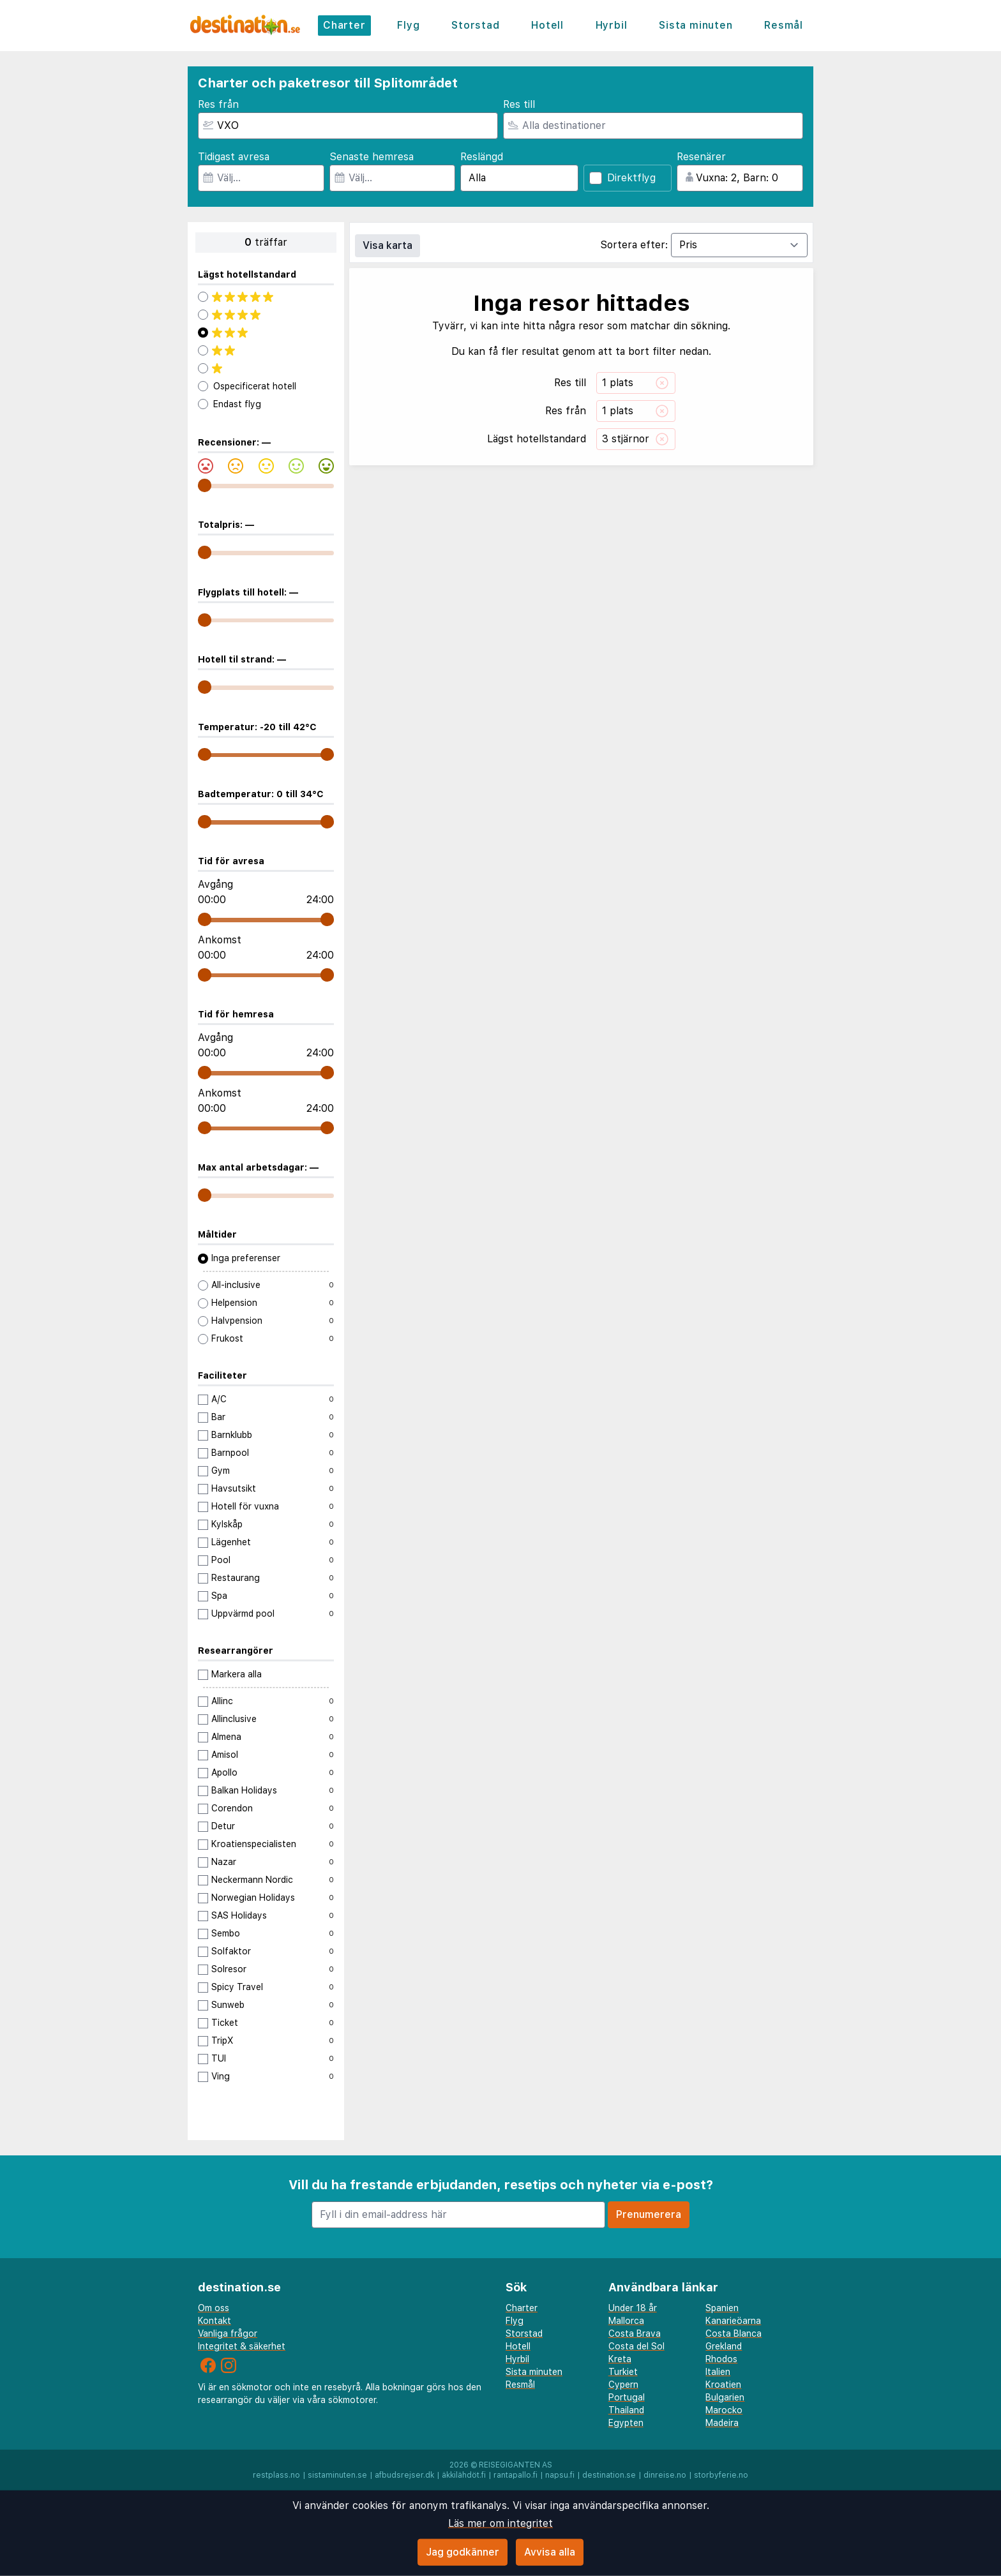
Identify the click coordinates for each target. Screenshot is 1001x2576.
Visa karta (387, 245)
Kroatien (723, 2384)
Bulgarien (724, 2397)
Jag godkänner (462, 2552)
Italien (717, 2372)
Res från (218, 104)
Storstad (475, 25)
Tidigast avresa (233, 157)
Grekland (723, 2346)
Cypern (623, 2384)
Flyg (408, 25)
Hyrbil (612, 25)
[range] (204, 485)
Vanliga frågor (227, 2333)
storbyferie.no (721, 2475)
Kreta (619, 2359)
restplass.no (276, 2475)
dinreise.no (665, 2475)
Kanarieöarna (733, 2321)
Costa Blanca (733, 2333)
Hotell (547, 25)
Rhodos (721, 2359)
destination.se (609, 2475)
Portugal (626, 2397)
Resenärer (701, 157)
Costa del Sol (636, 2346)
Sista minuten (695, 25)
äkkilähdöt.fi (464, 2475)
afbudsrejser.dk (404, 2475)
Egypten (626, 2423)
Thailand (626, 2410)
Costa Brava (634, 2333)
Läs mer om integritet (500, 2523)
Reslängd (481, 157)
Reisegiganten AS (515, 2464)
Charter (344, 25)
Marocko (723, 2410)
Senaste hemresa (371, 157)
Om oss (213, 2308)
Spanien (722, 2308)
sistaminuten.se (337, 2475)
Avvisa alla (549, 2552)
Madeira (722, 2423)
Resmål (783, 25)
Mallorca (626, 2321)
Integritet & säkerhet (241, 2346)
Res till (519, 104)
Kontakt (214, 2321)
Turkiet (623, 2372)
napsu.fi (560, 2475)
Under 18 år (632, 2308)
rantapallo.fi (515, 2475)
